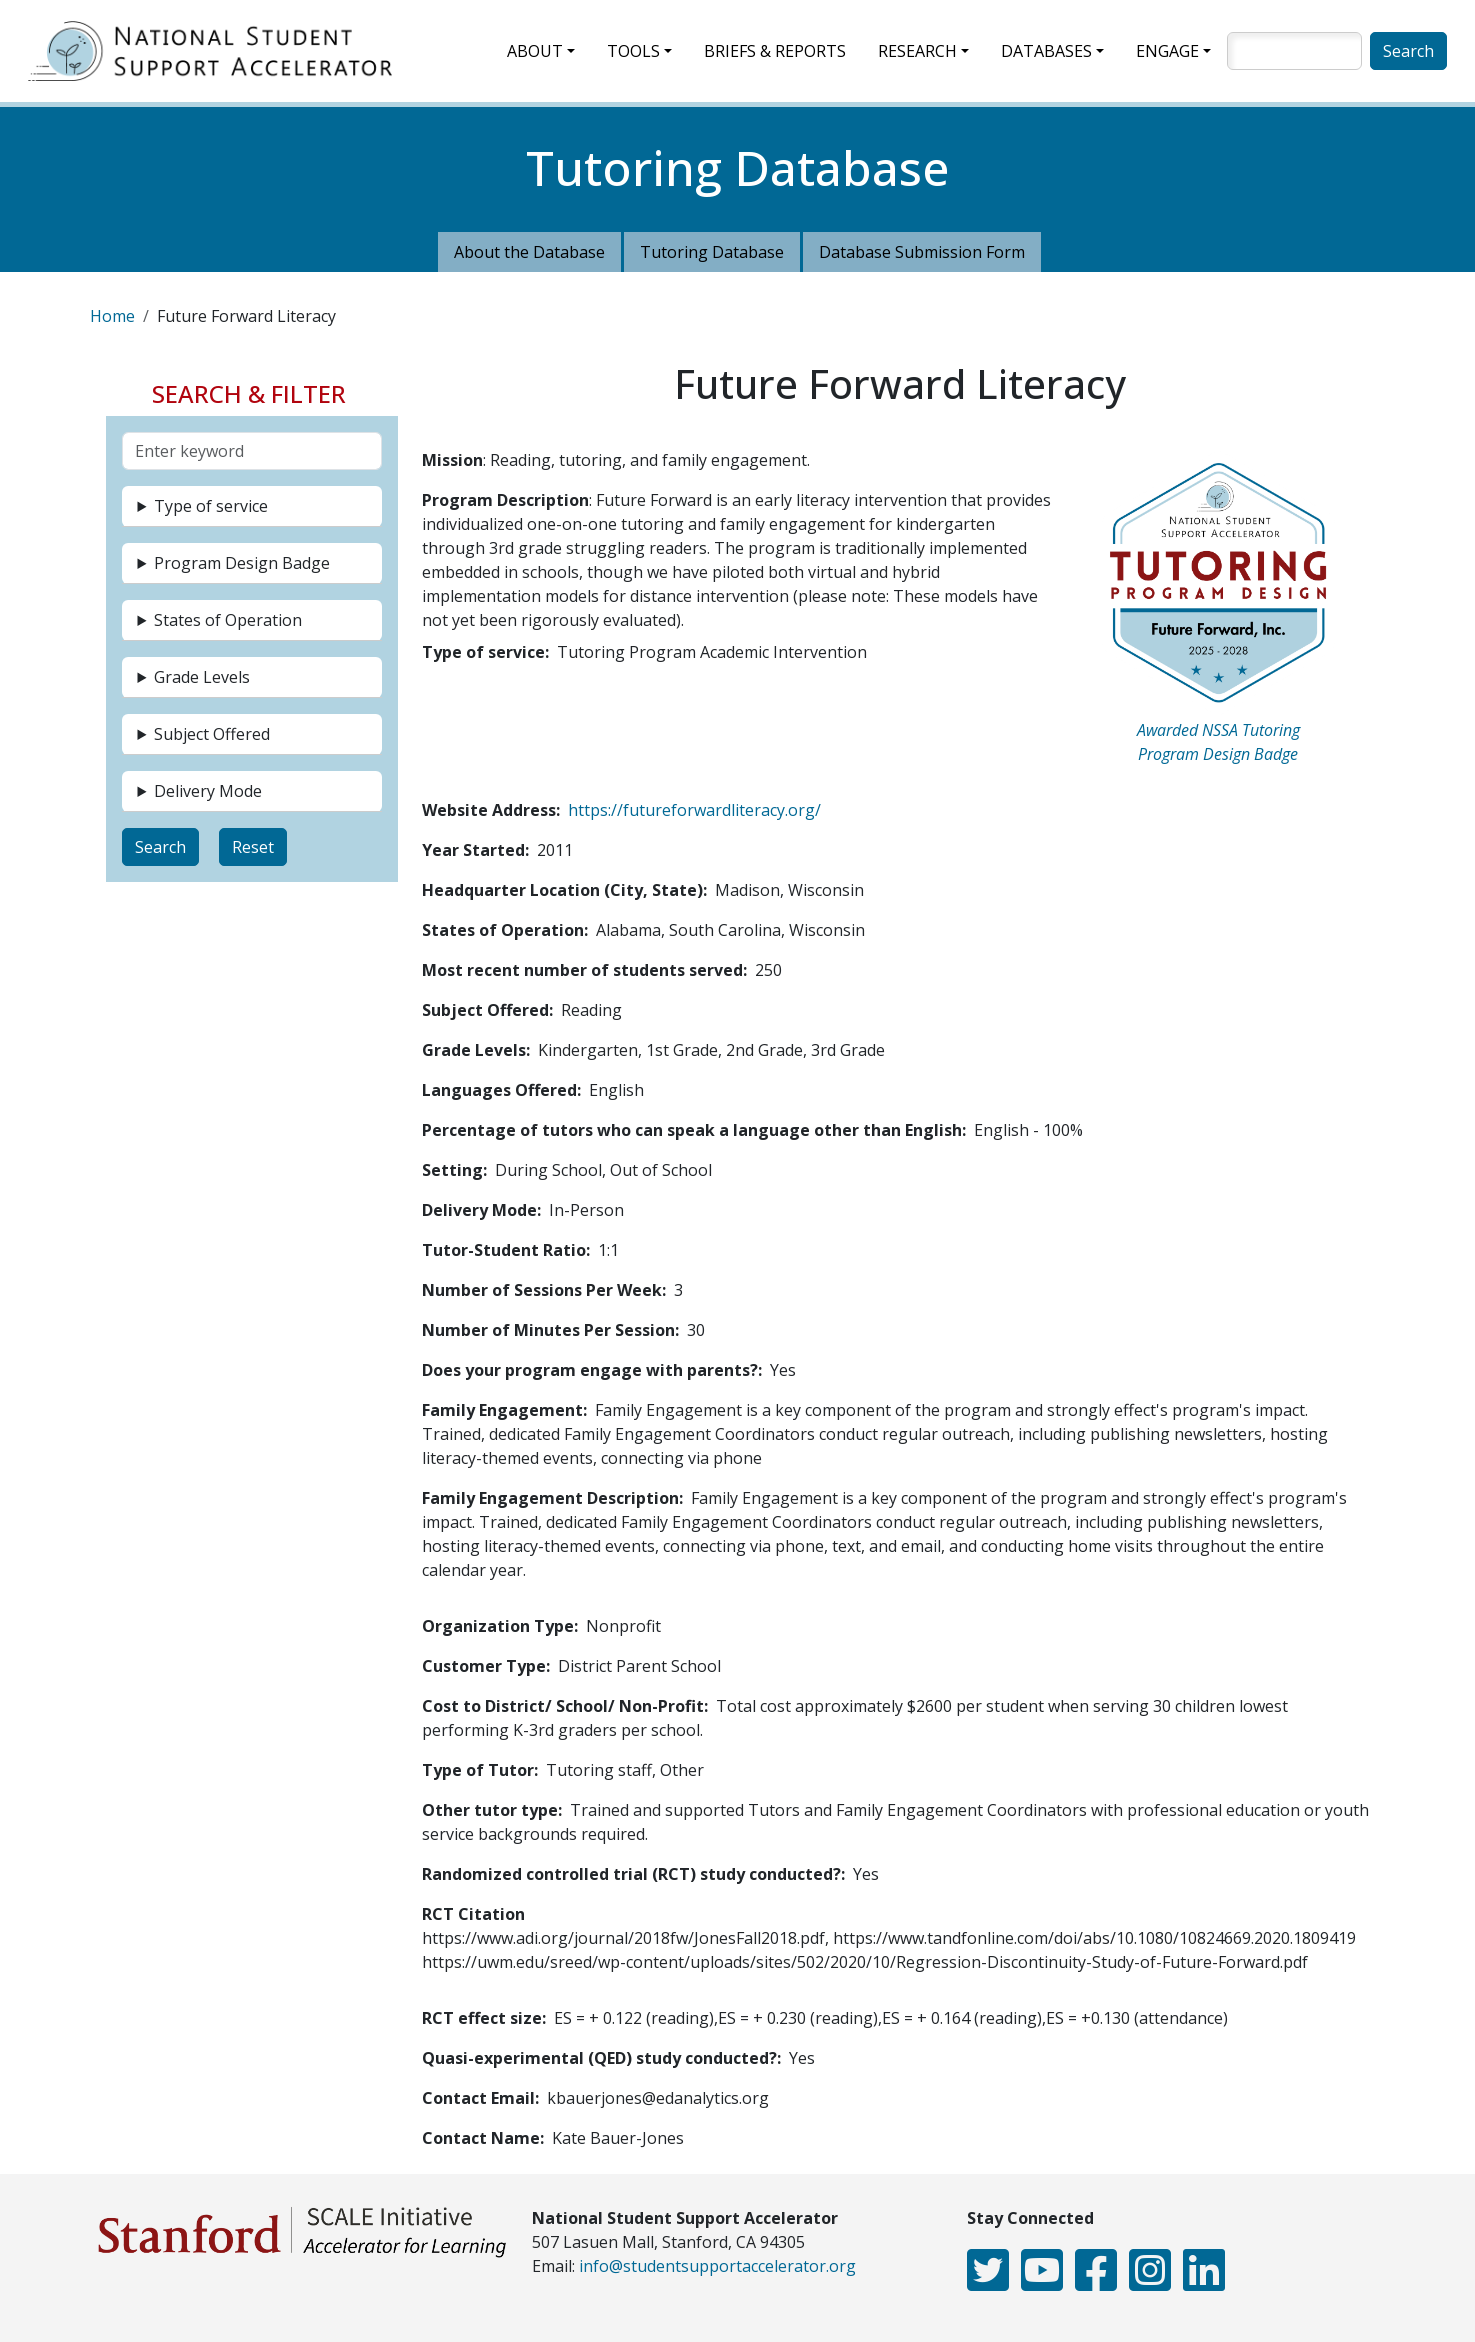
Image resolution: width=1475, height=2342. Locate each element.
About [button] (535, 51)
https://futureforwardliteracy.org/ (694, 810)
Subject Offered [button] (212, 734)
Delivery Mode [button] (208, 791)
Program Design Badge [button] (242, 563)
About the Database (529, 252)
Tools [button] (633, 51)
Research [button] (917, 51)
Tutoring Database (712, 252)
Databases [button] (1046, 51)
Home (112, 316)
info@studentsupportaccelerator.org (717, 2266)
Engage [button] (1167, 51)
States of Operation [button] (228, 620)
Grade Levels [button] (202, 677)
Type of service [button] (211, 506)
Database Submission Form (922, 252)
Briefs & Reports (775, 51)
